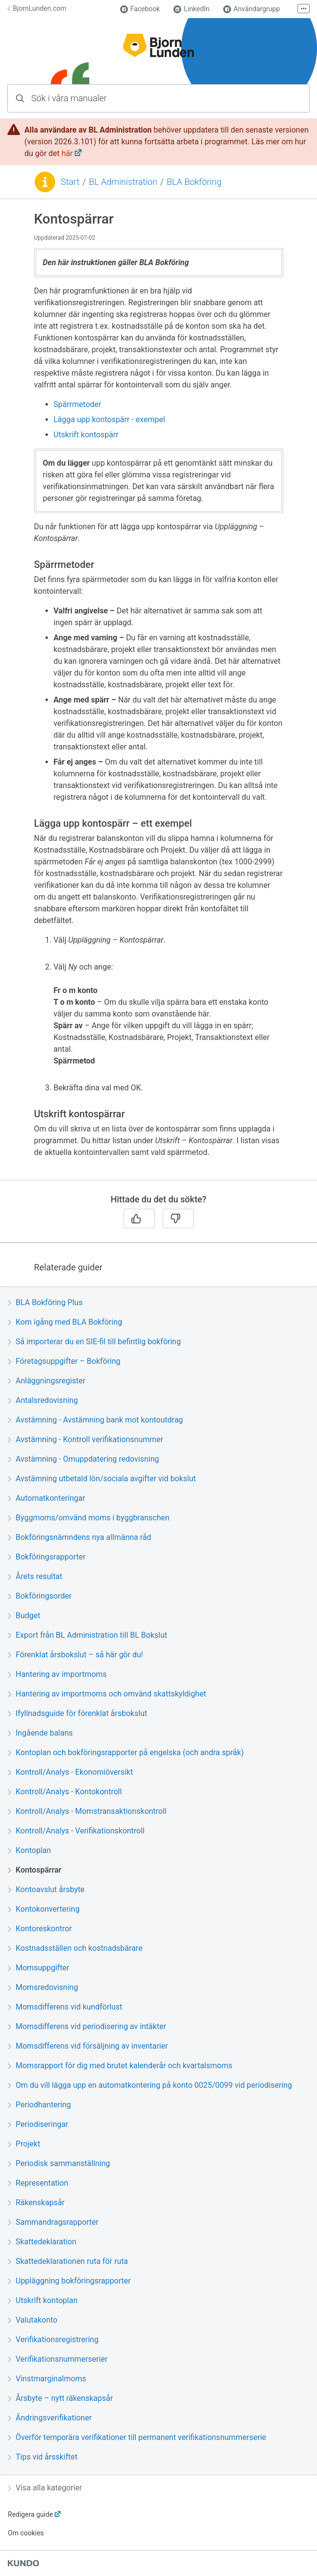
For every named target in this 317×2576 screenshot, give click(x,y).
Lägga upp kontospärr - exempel (109, 419)
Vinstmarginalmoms (47, 2378)
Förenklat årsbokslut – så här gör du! (75, 1654)
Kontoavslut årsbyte (46, 1889)
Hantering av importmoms (57, 1674)
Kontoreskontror (40, 1928)
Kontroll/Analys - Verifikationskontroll (76, 1830)
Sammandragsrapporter (53, 2222)
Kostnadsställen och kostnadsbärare (75, 1948)
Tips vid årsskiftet (42, 2457)
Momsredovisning (43, 1987)
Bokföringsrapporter (46, 1556)
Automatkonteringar (46, 1498)
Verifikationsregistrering (53, 2339)
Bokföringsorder (40, 1596)
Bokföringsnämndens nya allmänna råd (79, 1537)
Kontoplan (29, 1850)
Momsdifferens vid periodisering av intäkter (87, 2026)
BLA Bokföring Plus (45, 1302)
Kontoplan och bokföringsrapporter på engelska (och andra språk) (126, 1752)
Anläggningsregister (46, 1380)
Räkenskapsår (36, 2202)
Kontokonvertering (44, 1909)
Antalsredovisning (43, 1400)
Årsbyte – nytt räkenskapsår (60, 2398)
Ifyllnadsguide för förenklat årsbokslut (77, 1713)
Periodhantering (39, 2104)
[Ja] (139, 1218)
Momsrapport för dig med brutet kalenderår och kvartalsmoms (120, 2065)
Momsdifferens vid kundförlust (65, 2006)
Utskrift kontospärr (86, 434)
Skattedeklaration (42, 2241)
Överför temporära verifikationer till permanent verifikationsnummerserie (137, 2437)
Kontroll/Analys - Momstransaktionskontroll (87, 1811)
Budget (24, 1615)
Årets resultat (35, 1576)
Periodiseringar (38, 2124)
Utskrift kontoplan (43, 2300)
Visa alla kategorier (45, 2487)
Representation (38, 2183)
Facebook (140, 9)
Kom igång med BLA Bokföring (65, 1322)
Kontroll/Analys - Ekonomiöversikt (70, 1772)
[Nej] (178, 1218)
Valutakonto (32, 2320)
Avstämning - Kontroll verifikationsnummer (85, 1439)
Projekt (24, 2143)
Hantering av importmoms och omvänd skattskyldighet (107, 1693)
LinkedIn (191, 9)
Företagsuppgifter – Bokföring (64, 1361)
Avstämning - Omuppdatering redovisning (83, 1459)
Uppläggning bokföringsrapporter (69, 2280)
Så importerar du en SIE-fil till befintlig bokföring (94, 1341)
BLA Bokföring (194, 182)
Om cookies (26, 2533)
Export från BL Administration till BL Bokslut (87, 1635)
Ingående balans (40, 1733)
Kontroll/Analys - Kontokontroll (65, 1791)
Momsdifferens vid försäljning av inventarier (88, 2046)
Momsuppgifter (38, 1967)
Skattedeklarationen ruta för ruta (68, 2261)
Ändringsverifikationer (50, 2417)
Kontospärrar (35, 1870)
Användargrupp (251, 9)
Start (70, 182)
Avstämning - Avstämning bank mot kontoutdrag (95, 1419)
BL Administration (123, 182)
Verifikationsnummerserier (57, 2359)
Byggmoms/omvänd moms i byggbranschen (88, 1517)
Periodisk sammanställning (59, 2163)
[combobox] (158, 98)
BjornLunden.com (36, 8)
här (67, 153)
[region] (158, 695)
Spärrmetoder (78, 404)
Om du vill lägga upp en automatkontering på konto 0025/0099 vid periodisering (150, 2085)
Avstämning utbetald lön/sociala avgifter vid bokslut (102, 1478)
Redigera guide (30, 2514)
